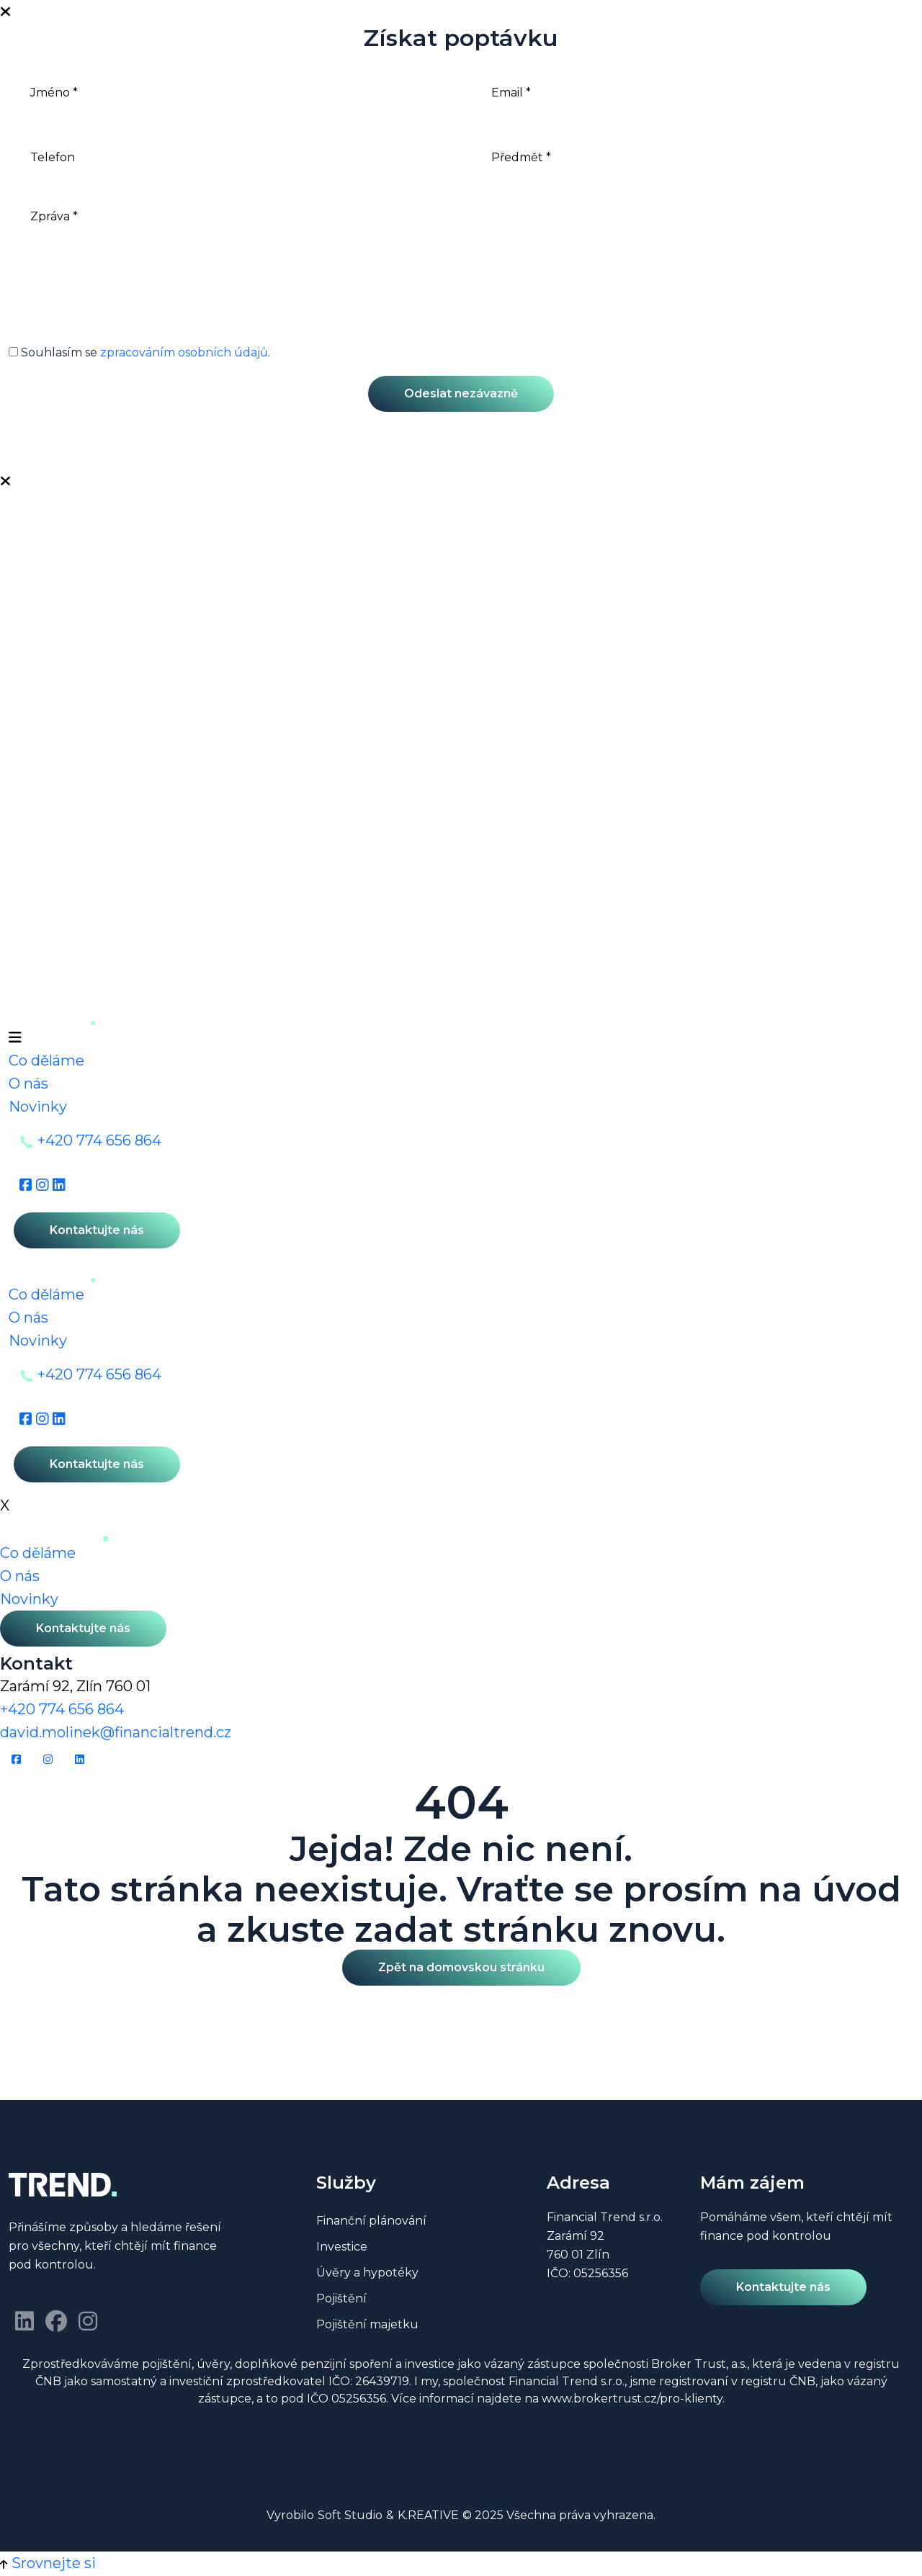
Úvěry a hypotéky (367, 2273)
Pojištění (341, 2299)
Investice (341, 2247)
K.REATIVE (428, 2515)
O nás (28, 1083)
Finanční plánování (371, 2221)
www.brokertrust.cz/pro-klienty (632, 2398)
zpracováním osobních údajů (184, 352)
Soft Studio (350, 2515)
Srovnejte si (54, 2563)
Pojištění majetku (367, 2324)
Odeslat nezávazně (461, 393)
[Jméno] (230, 92)
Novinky (38, 1106)
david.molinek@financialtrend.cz (115, 1732)
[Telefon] (230, 157)
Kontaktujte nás (97, 1230)
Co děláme (46, 1060)
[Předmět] (691, 157)
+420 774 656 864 (99, 1140)
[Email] (691, 92)
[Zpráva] (461, 261)
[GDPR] (13, 351)
